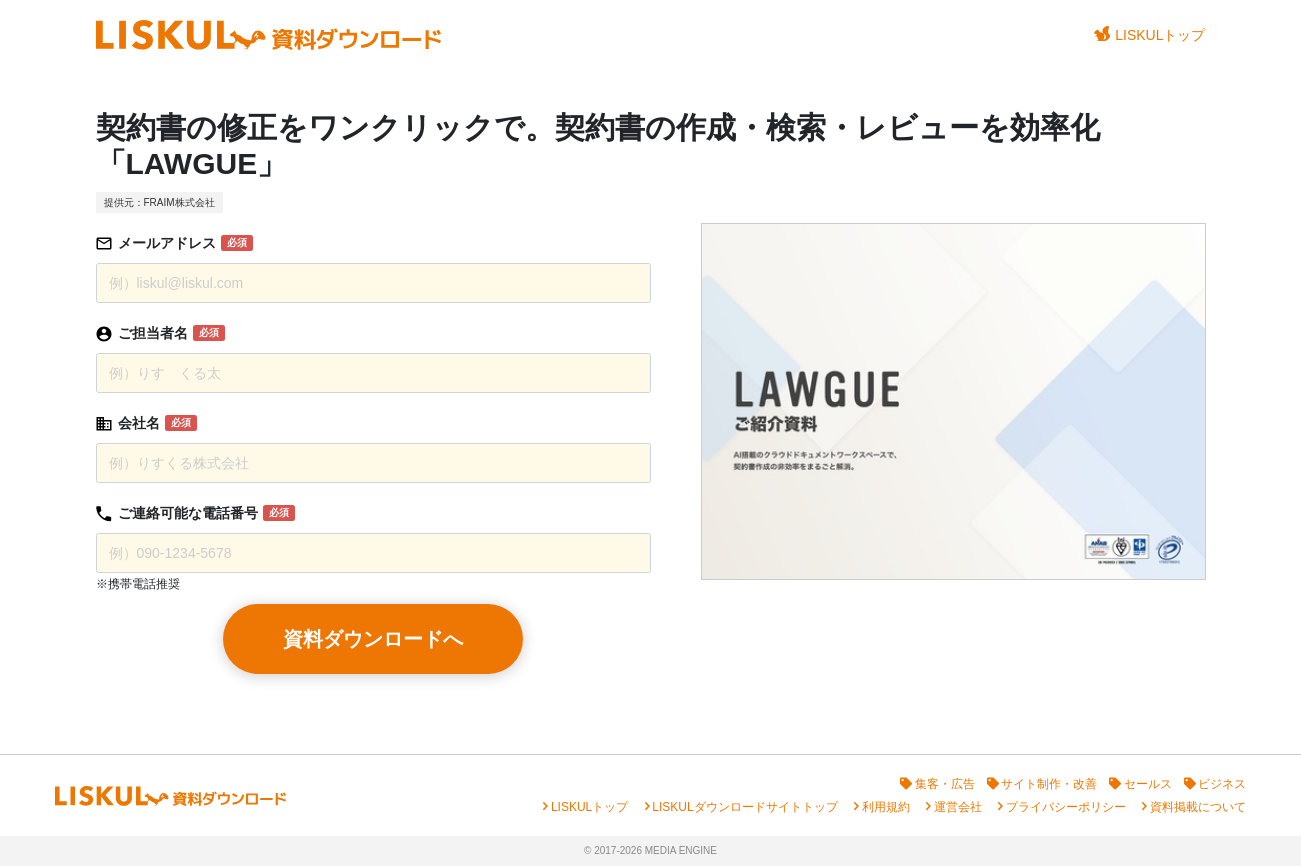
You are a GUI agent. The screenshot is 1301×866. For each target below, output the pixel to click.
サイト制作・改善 (1049, 784)
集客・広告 (945, 784)
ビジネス (1222, 784)
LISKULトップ (1150, 34)
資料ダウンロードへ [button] (373, 639)
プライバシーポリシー (1066, 807)
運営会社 (958, 807)
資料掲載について (1198, 807)
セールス (1148, 784)
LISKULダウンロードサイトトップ (744, 807)
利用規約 (886, 807)
